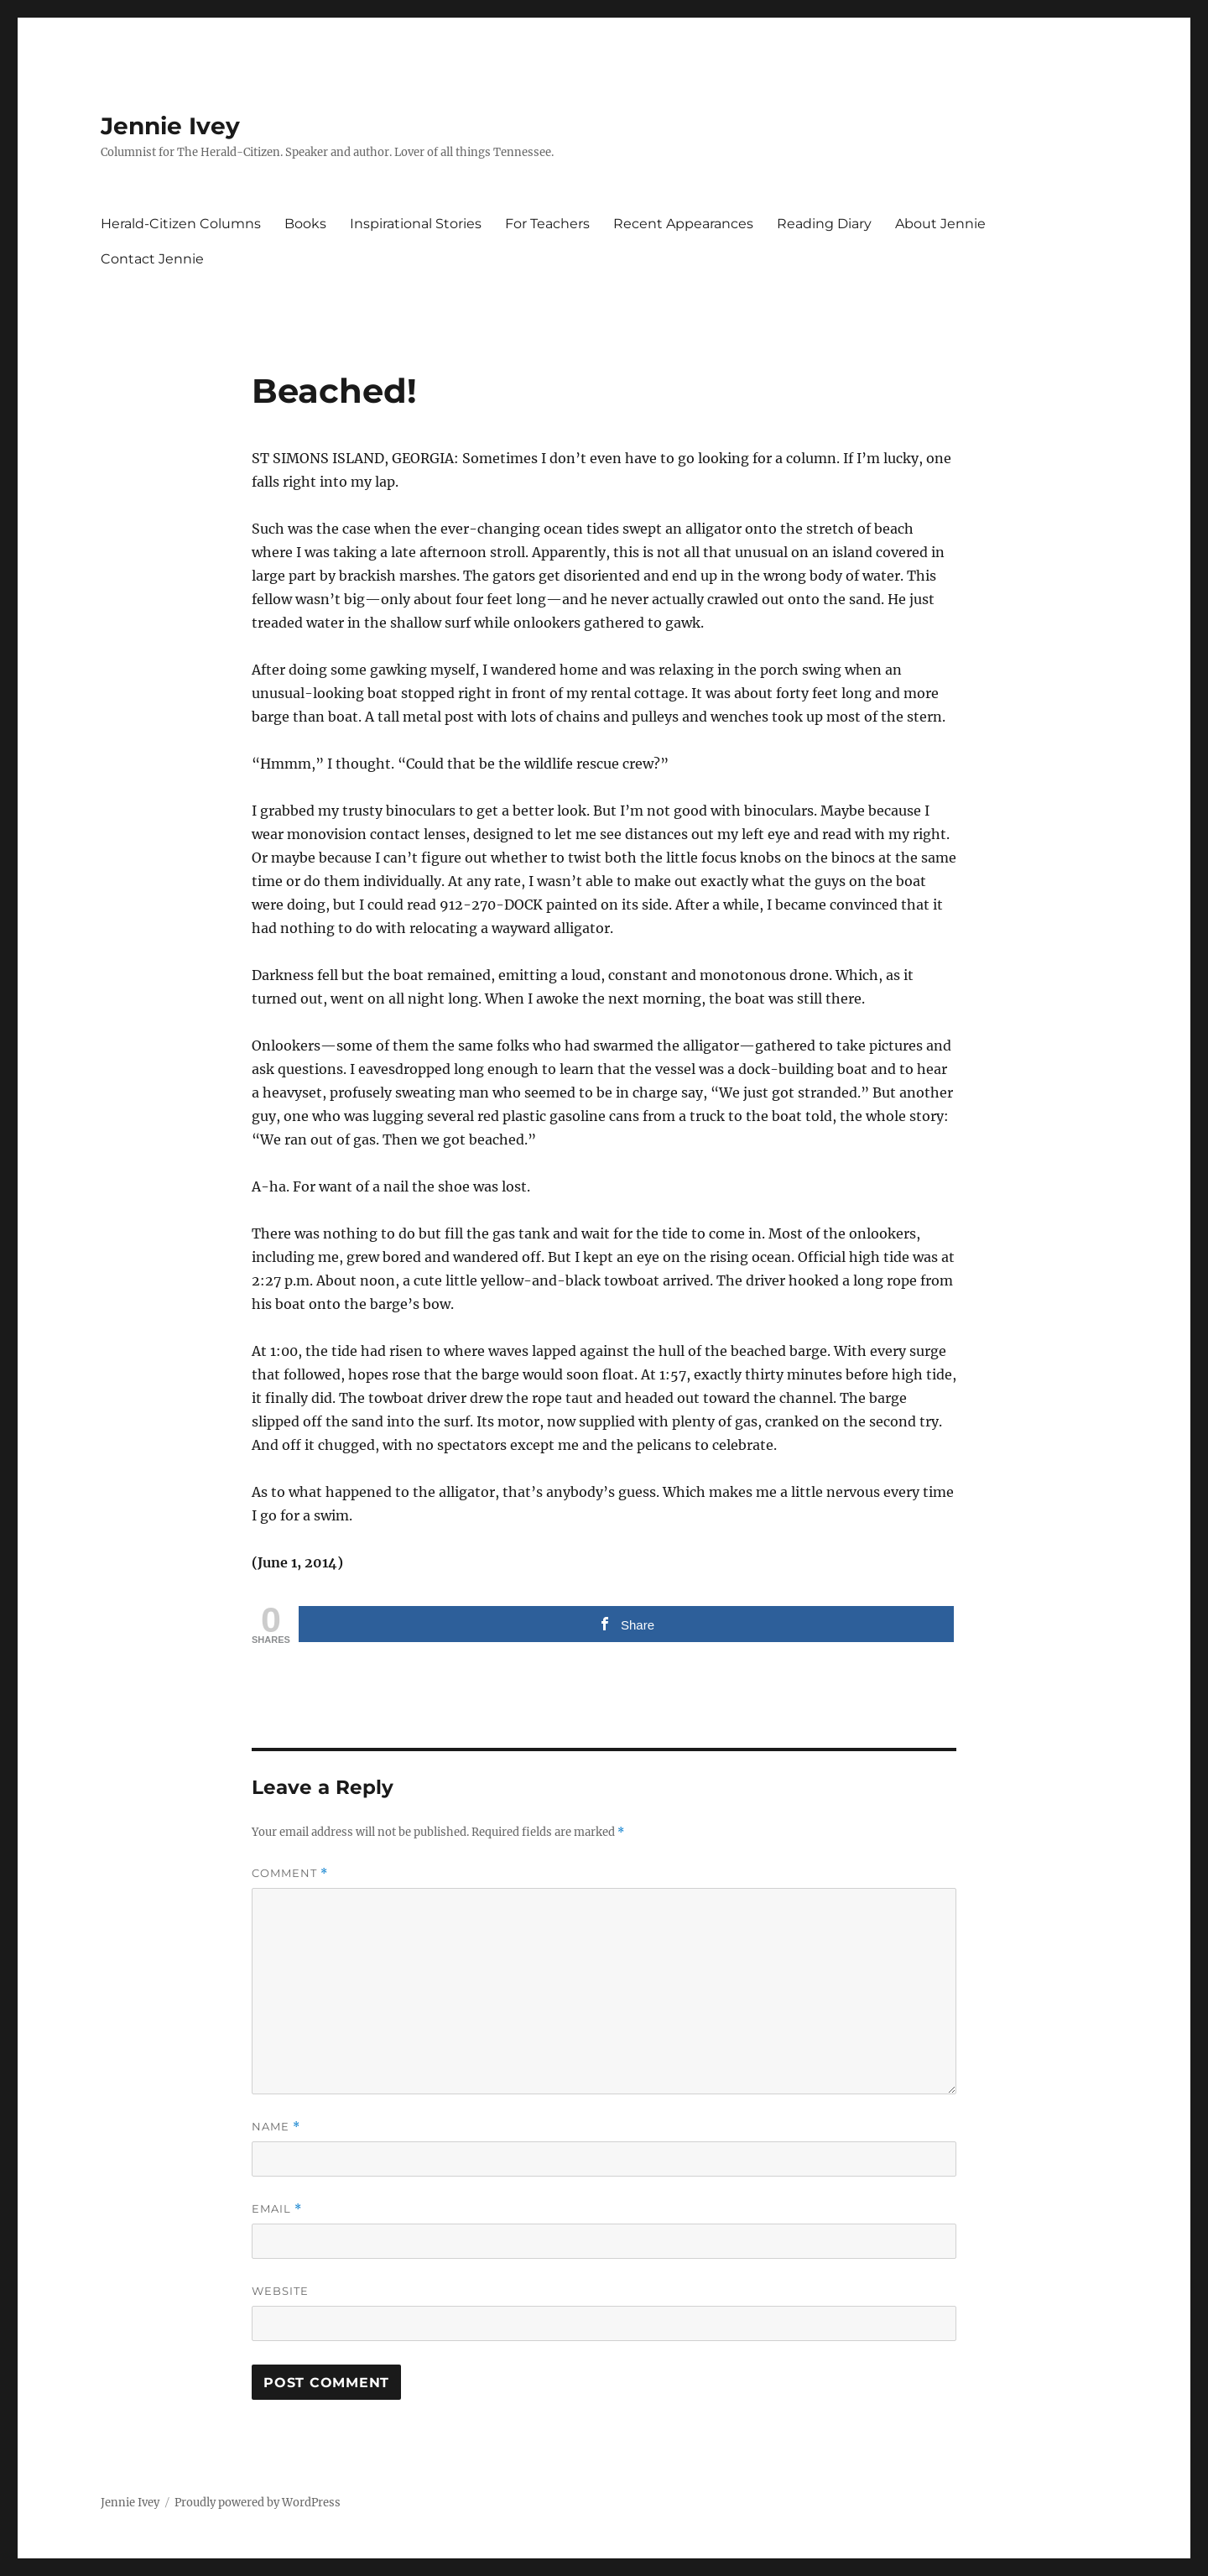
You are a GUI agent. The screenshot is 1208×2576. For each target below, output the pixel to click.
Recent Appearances (683, 224)
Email (277, 2209)
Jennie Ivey (170, 126)
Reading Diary (824, 224)
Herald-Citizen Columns (181, 224)
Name (276, 2127)
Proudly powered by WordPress (257, 2502)
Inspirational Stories (416, 224)
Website (280, 2290)
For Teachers (547, 224)
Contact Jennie (152, 259)
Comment (290, 1873)
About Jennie (940, 224)
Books (305, 224)
